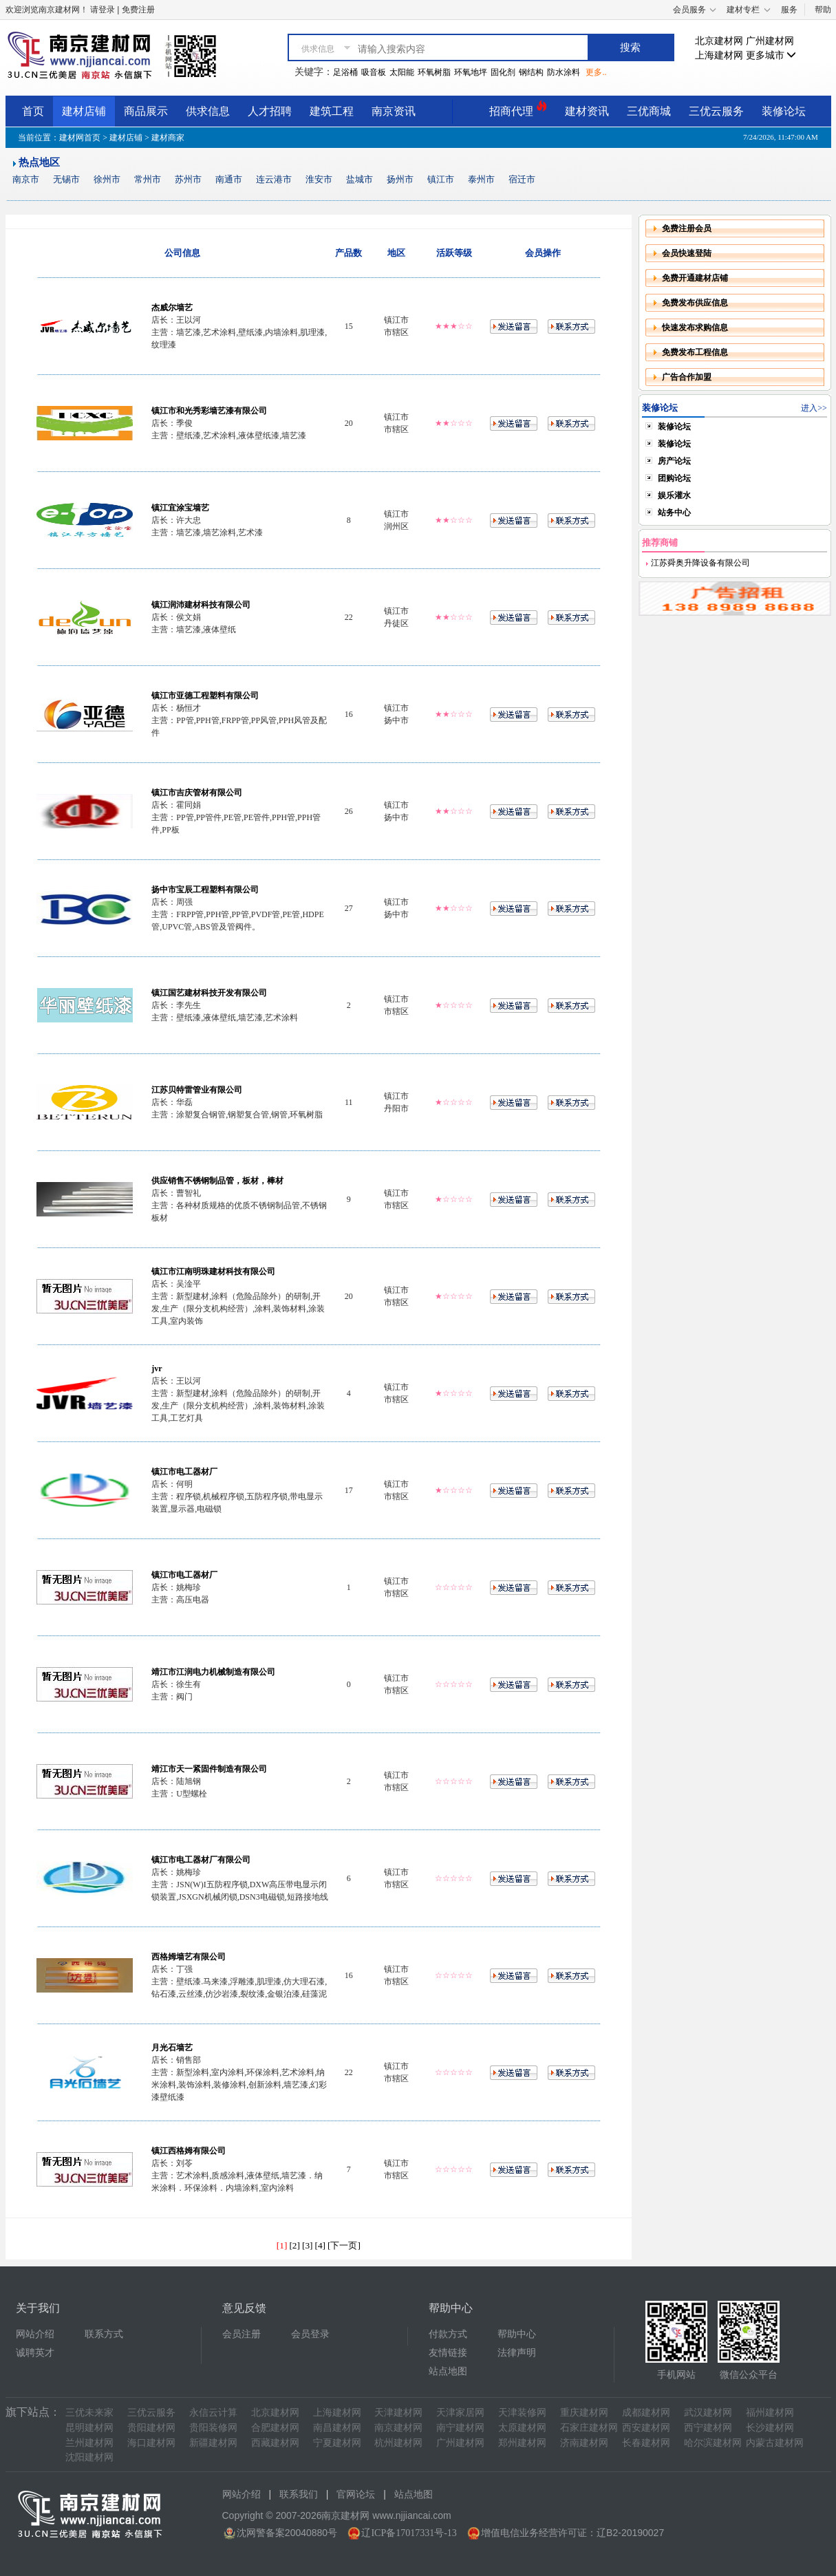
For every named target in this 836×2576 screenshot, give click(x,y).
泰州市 (481, 179)
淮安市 (319, 179)
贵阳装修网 (213, 2428)
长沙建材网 (770, 2428)
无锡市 (66, 179)
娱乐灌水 (674, 495)
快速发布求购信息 (695, 327)
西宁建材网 (708, 2428)
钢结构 (531, 72)
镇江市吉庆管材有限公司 (196, 792)
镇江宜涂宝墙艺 (180, 508)
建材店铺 (84, 111)
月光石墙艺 (172, 2047)
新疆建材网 (213, 2443)
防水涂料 (563, 72)
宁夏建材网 (337, 2443)
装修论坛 (784, 111)
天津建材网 (398, 2412)
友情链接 (448, 2353)
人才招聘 (270, 111)
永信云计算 (213, 2412)
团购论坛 (674, 478)
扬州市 (400, 179)
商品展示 (146, 111)
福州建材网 (770, 2412)
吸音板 (373, 72)
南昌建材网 (337, 2428)
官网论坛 (355, 2494)
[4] (320, 2245)
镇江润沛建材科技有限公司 (200, 605)
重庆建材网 (584, 2412)
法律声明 (516, 2353)
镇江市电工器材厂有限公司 (200, 1860)
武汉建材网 (708, 2412)
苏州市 (188, 179)
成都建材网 (646, 2412)
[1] (282, 2245)
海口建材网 (151, 2443)
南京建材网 (398, 2428)
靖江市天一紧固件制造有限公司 (209, 1769)
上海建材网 (719, 55)
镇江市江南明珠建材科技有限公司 (213, 1271)
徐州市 (107, 179)
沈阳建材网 (89, 2457)
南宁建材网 (460, 2428)
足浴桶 (345, 72)
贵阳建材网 (151, 2428)
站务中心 (674, 512)
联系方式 (104, 2334)
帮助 (823, 9)
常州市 (147, 179)
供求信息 (208, 111)
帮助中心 (516, 2334)
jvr (156, 1368)
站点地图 (448, 2371)
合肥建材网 (275, 2428)
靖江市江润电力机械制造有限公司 (213, 1672)
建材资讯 (587, 111)
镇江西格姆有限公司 (188, 2151)
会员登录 (310, 2334)
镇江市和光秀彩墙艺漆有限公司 (209, 411)
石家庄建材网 (589, 2428)
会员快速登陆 (686, 253)
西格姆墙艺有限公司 (188, 1957)
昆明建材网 (89, 2428)
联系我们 (298, 2494)
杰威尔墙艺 (172, 307)
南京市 (25, 179)
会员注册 (241, 2334)
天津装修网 (522, 2412)
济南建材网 (584, 2443)
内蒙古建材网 (775, 2443)
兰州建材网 (89, 2443)
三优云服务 (716, 111)
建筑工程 (332, 111)
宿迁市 (521, 179)
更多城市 (771, 55)
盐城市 (359, 179)
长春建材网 (646, 2443)
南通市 (228, 179)
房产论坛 (674, 461)
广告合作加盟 (686, 377)
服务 (789, 9)
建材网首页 (79, 137)
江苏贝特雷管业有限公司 (196, 1090)
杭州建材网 (398, 2443)
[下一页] (344, 2245)
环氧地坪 (470, 72)
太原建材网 (522, 2428)
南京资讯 (394, 111)
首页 (33, 111)
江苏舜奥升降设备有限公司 (699, 563)
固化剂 (503, 72)
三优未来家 (89, 2412)
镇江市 (440, 179)
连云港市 (274, 179)
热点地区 (39, 162)
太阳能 (401, 72)
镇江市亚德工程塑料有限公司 (205, 695)
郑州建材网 (522, 2443)
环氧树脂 (434, 72)
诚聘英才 (35, 2353)
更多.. (596, 72)
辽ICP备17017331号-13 (408, 2533)
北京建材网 (719, 41)
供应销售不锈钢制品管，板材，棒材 (217, 1180)
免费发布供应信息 (695, 303)
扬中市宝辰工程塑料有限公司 (205, 889)
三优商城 (649, 111)
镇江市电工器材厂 (184, 1472)
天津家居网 (460, 2412)
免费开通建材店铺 (695, 278)
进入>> (814, 408)
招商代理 (518, 109)
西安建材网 (646, 2428)
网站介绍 (35, 2334)
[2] (294, 2245)
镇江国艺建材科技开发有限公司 (209, 993)
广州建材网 (770, 41)
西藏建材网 (275, 2443)
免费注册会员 (686, 228)
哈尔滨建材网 (713, 2443)
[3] (307, 2245)
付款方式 (448, 2334)
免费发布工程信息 (695, 352)
